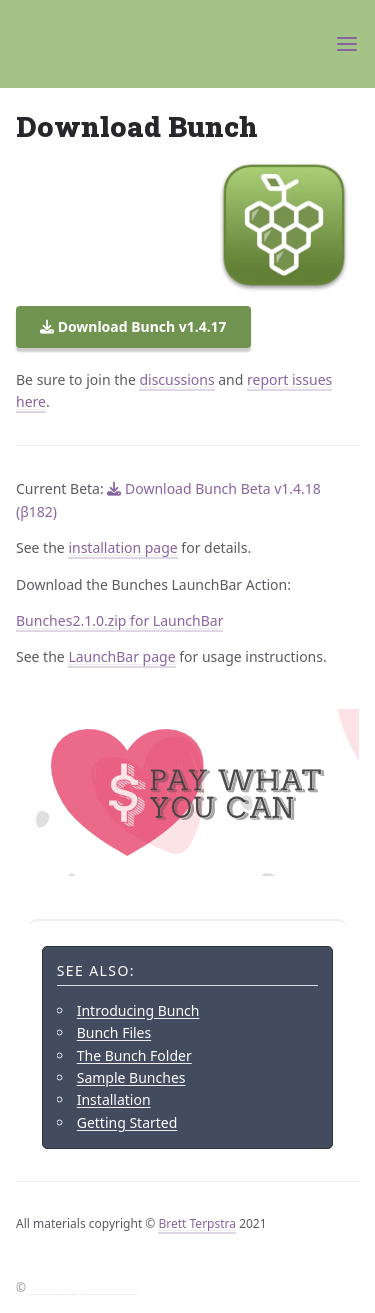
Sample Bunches (131, 1077)
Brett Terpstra (197, 1223)
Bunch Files (114, 1032)
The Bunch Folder (134, 1055)
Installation (114, 1099)
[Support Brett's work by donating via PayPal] (187, 792)
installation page (122, 547)
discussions (176, 379)
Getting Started (127, 1122)
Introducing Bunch (138, 1010)
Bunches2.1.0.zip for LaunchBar (119, 620)
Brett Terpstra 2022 (83, 1287)
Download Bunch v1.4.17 (133, 326)
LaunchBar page (121, 656)
